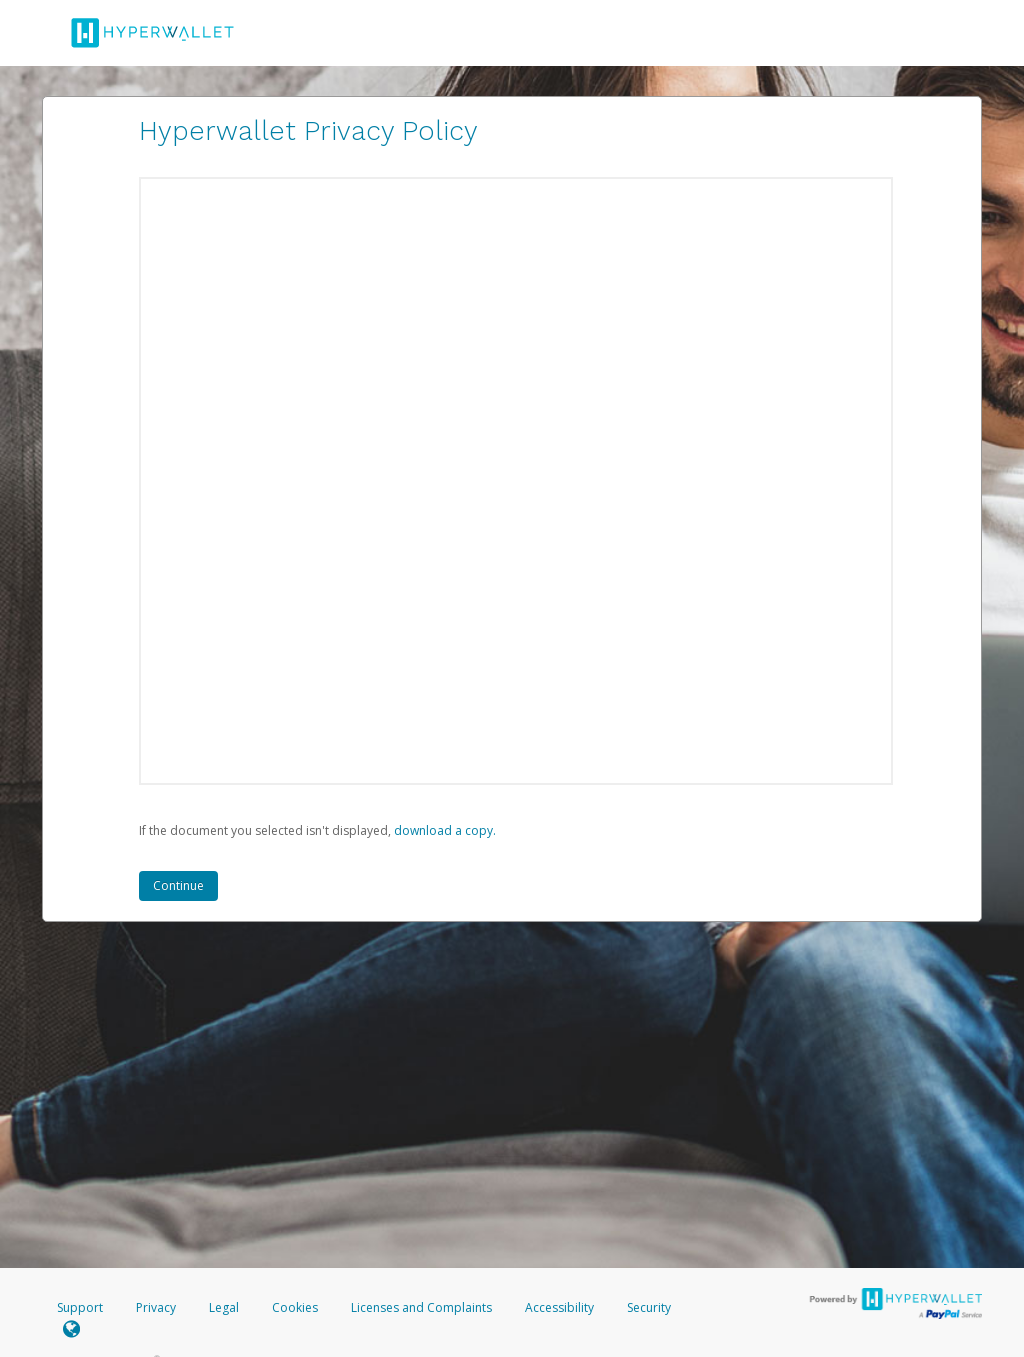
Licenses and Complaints (423, 1307)
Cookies (295, 1307)
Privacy (156, 1307)
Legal (224, 1307)
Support (80, 1307)
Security (649, 1307)
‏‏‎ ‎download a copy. (443, 830)
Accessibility (559, 1307)
